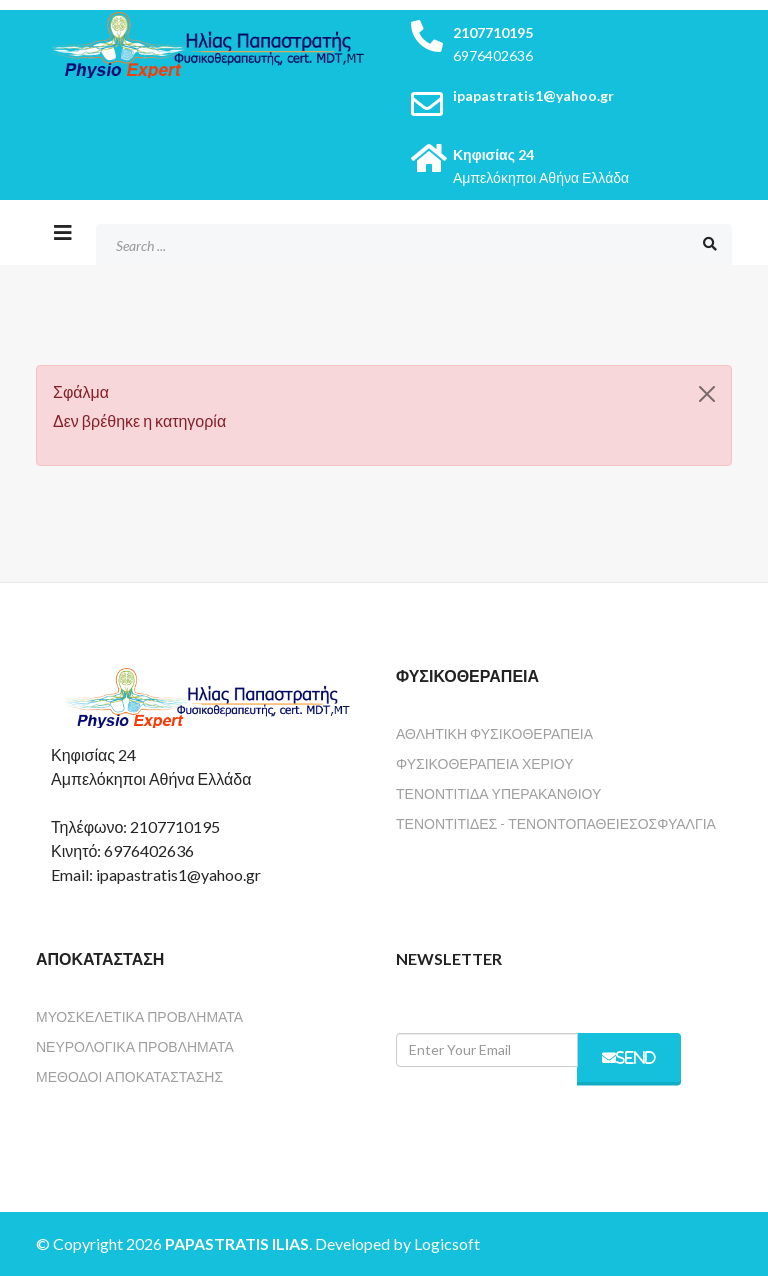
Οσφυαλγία (677, 823)
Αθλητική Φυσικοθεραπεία (494, 733)
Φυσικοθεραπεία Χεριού (485, 763)
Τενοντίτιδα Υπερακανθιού (498, 793)
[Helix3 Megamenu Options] (63, 232)
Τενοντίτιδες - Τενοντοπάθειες (517, 823)
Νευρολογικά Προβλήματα (135, 1046)
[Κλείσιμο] (707, 394)
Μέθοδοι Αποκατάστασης (129, 1076)
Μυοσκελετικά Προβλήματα (139, 1016)
